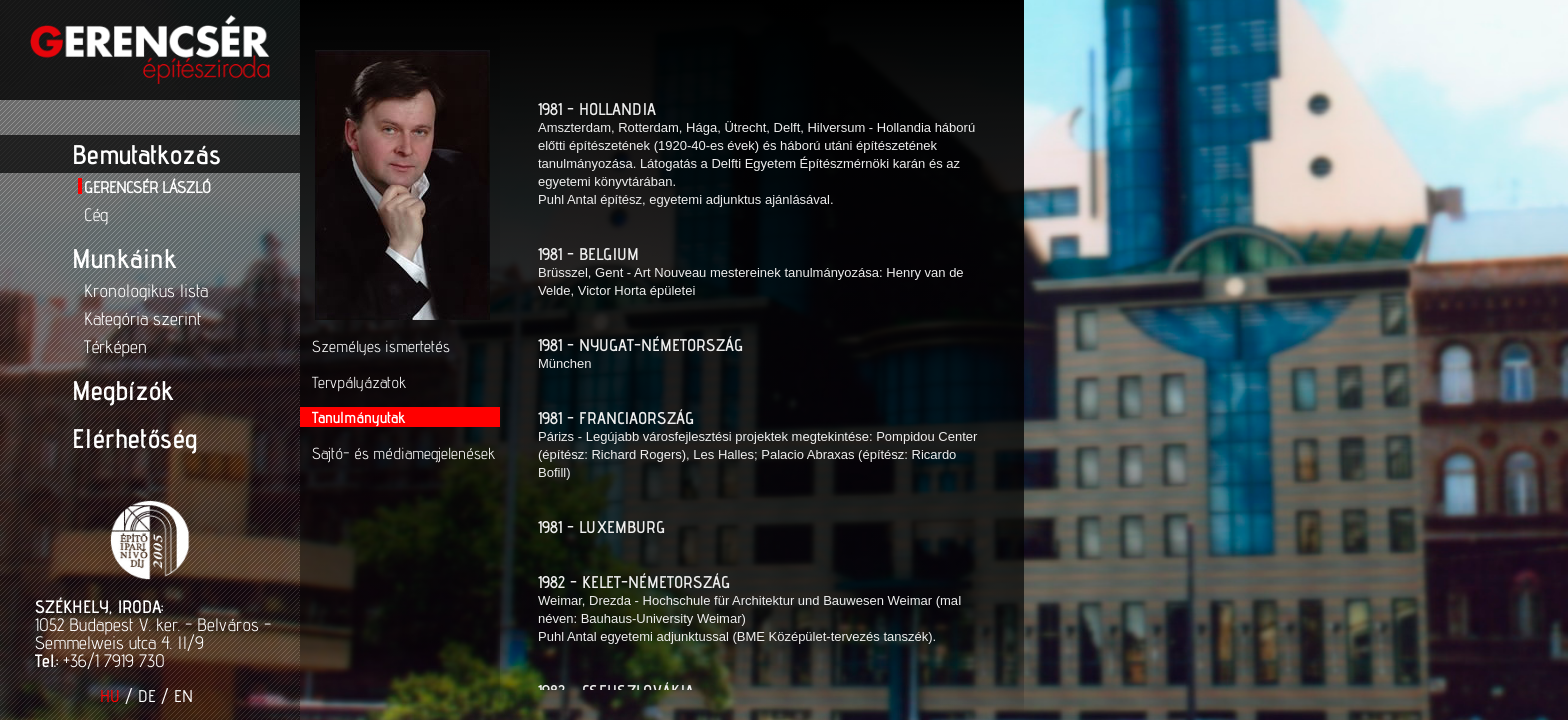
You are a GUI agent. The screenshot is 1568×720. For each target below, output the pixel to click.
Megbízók (122, 390)
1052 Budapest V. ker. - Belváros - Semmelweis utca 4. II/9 (153, 633)
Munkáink (124, 258)
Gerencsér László (147, 187)
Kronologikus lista (146, 290)
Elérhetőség (134, 438)
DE (147, 696)
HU (110, 696)
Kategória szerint (142, 318)
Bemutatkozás (146, 154)
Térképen (115, 346)
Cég (96, 214)
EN (183, 696)
